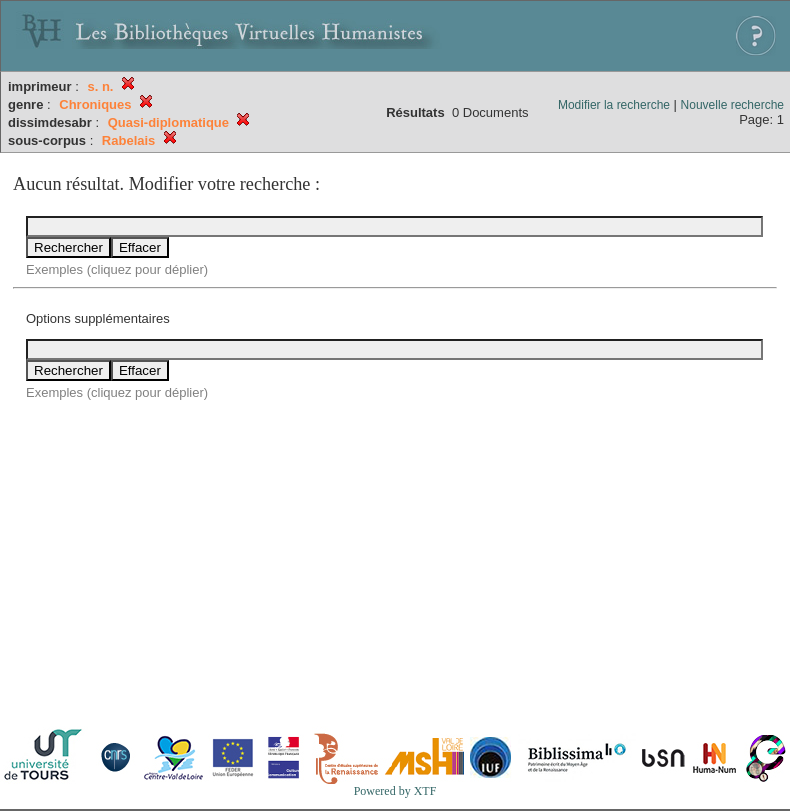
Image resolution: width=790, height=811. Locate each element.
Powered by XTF (395, 791)
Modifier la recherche (614, 105)
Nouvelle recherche (732, 105)
